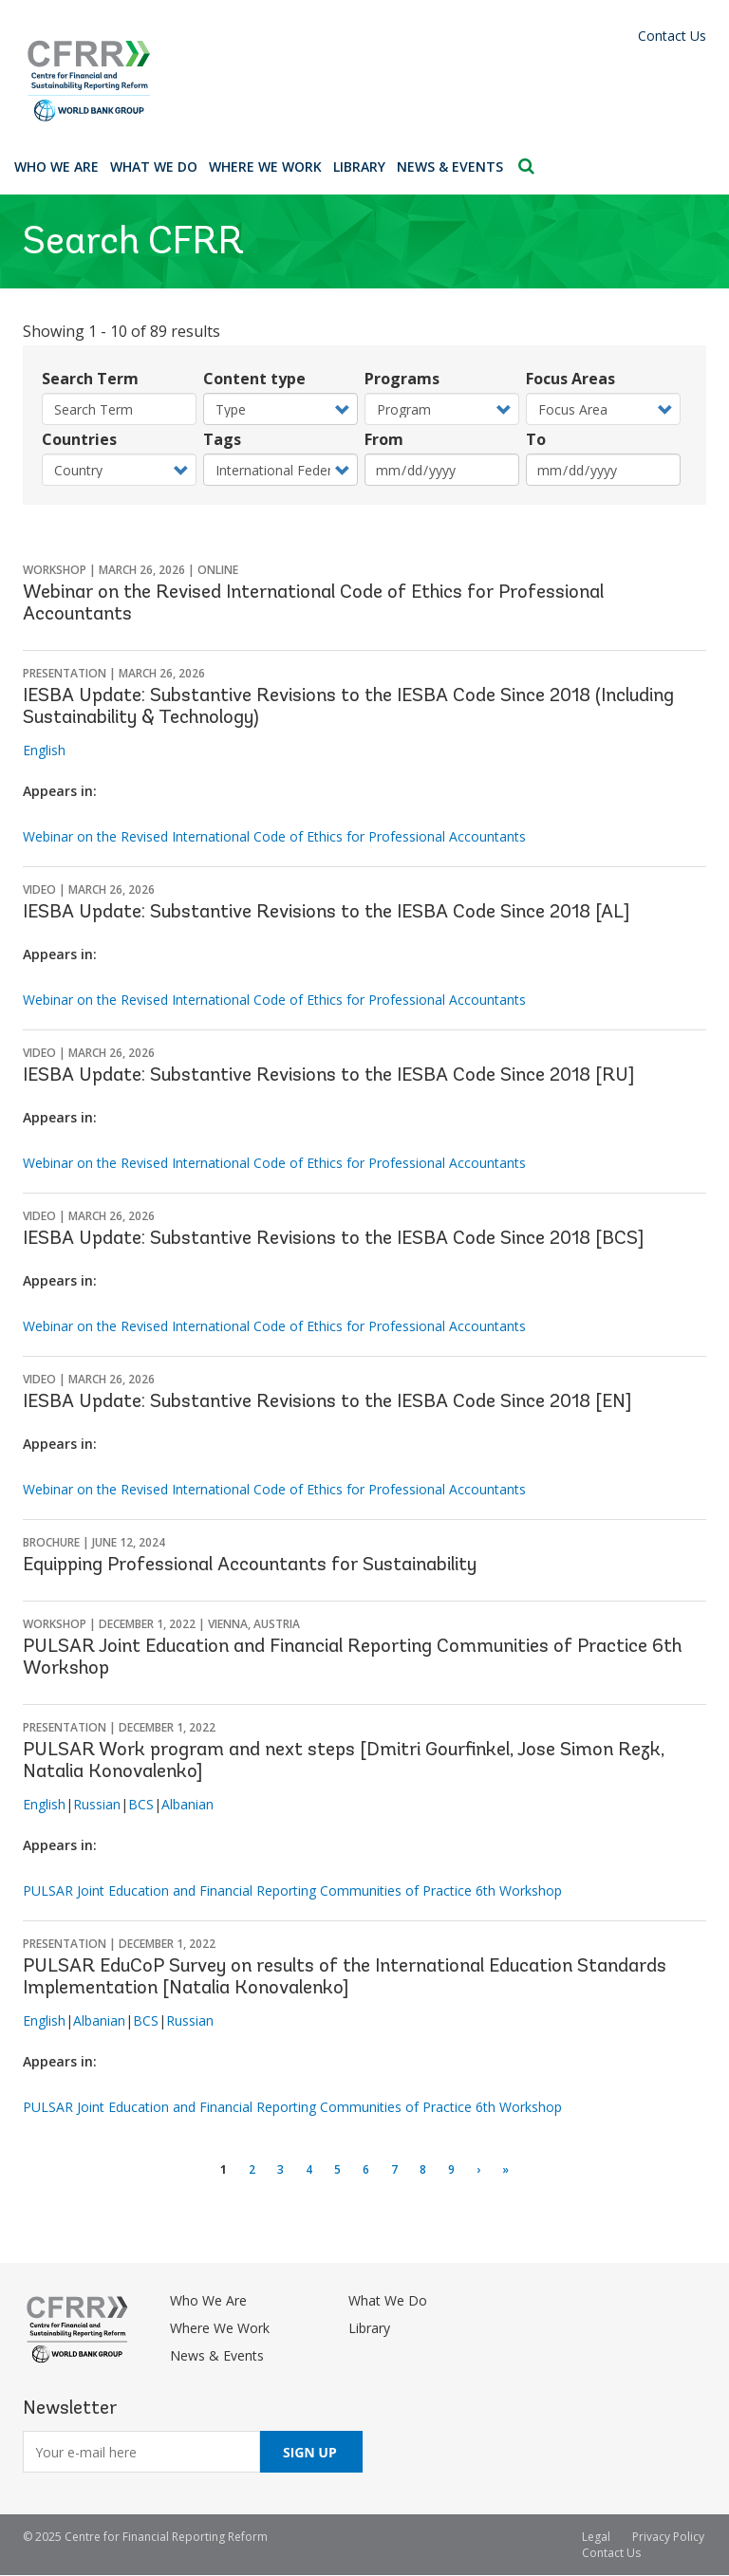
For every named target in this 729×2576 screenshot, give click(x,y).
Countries (79, 439)
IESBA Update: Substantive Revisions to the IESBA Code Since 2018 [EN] (327, 1402)
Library (359, 167)
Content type (254, 378)
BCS (141, 1804)
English (44, 750)
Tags (222, 439)
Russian (97, 1804)
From (383, 439)
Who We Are (56, 167)
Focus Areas (570, 378)
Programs (401, 378)
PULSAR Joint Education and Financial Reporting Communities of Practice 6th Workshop (292, 1890)
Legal (596, 2537)
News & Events (450, 167)
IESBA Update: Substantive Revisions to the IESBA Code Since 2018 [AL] (326, 912)
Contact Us (672, 36)
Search (526, 166)
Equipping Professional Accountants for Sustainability (250, 1565)
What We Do (153, 167)
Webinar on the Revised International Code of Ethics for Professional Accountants (274, 836)
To (536, 439)
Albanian (187, 1804)
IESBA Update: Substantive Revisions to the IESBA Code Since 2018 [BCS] (333, 1239)
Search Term (90, 378)
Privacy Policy (668, 2537)
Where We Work (265, 167)
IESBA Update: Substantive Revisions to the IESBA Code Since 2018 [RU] (328, 1075)
